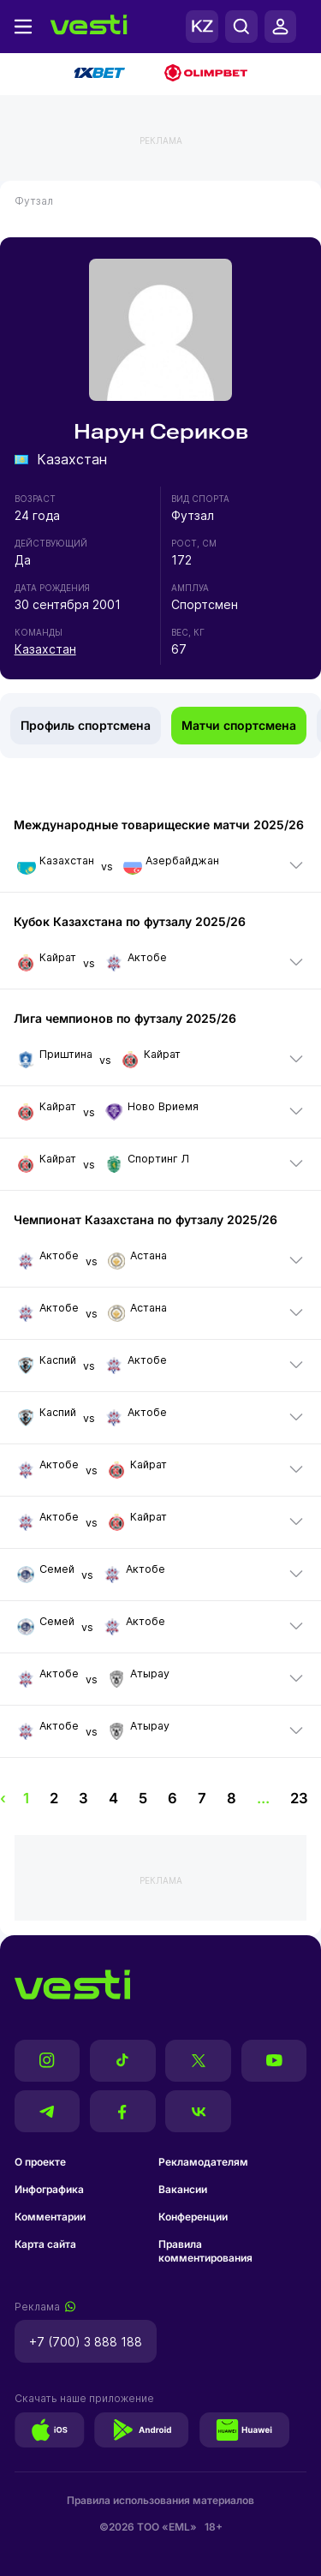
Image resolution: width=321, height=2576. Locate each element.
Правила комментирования (205, 2251)
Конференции (193, 2216)
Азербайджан (171, 864)
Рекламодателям (203, 2161)
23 (299, 1798)
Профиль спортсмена (86, 725)
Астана (137, 1259)
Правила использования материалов (160, 2500)
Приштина (54, 1058)
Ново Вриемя (152, 1110)
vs (116, 866)
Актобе (136, 961)
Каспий (46, 1364)
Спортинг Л (147, 1162)
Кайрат (46, 961)
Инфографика (49, 2189)
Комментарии (50, 2216)
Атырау (138, 1677)
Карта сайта (45, 2244)
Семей (45, 1573)
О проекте (40, 2161)
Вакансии (182, 2189)
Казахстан (45, 649)
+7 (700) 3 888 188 (85, 2341)
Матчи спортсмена (238, 725)
